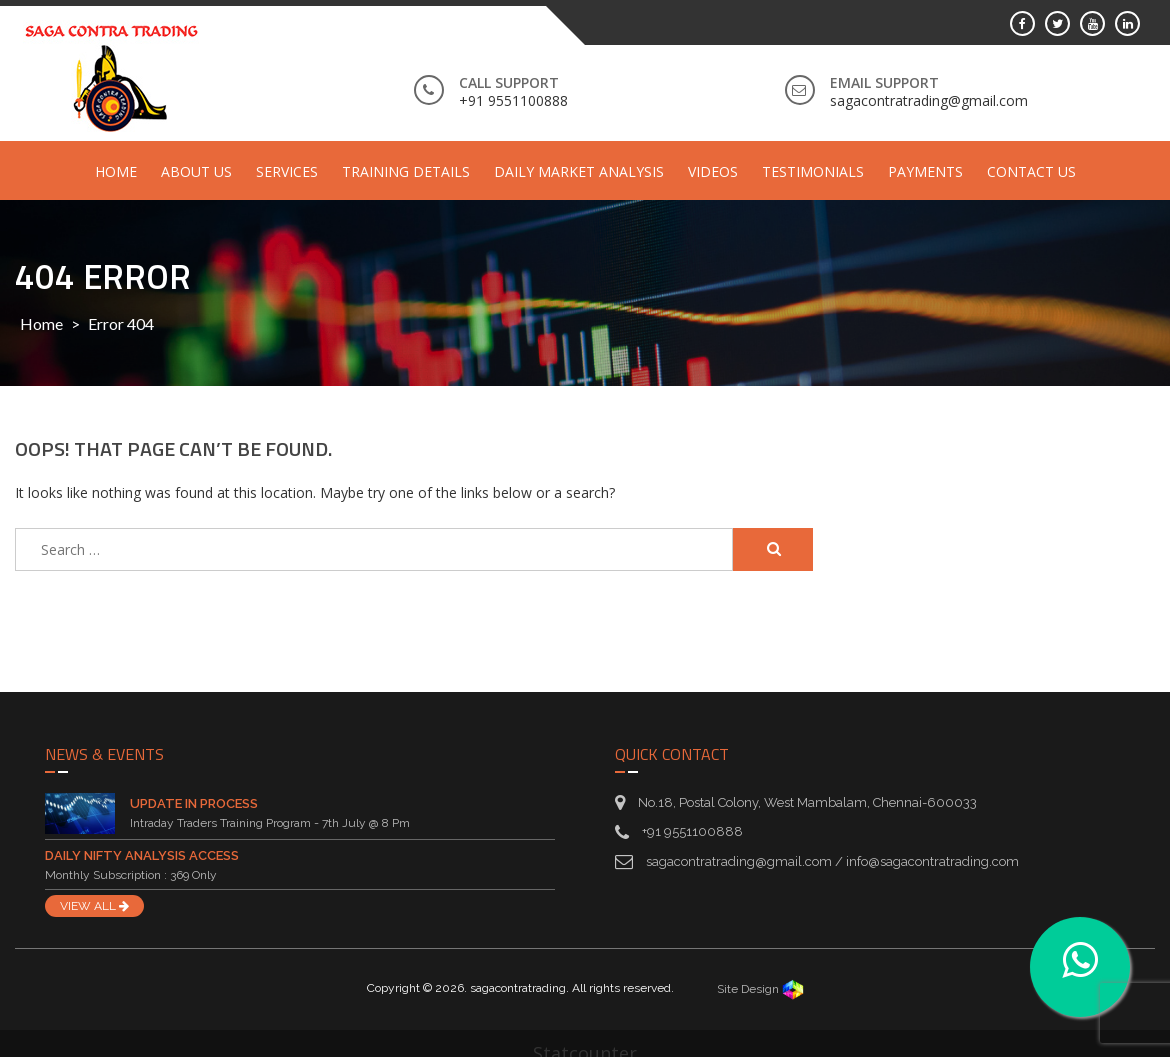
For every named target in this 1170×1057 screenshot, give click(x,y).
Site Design (760, 989)
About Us (196, 171)
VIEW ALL (94, 906)
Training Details (406, 171)
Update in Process (194, 803)
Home (116, 171)
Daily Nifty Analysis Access (142, 855)
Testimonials (813, 171)
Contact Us (1031, 171)
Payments (925, 171)
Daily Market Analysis (579, 171)
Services (287, 171)
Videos (713, 171)
